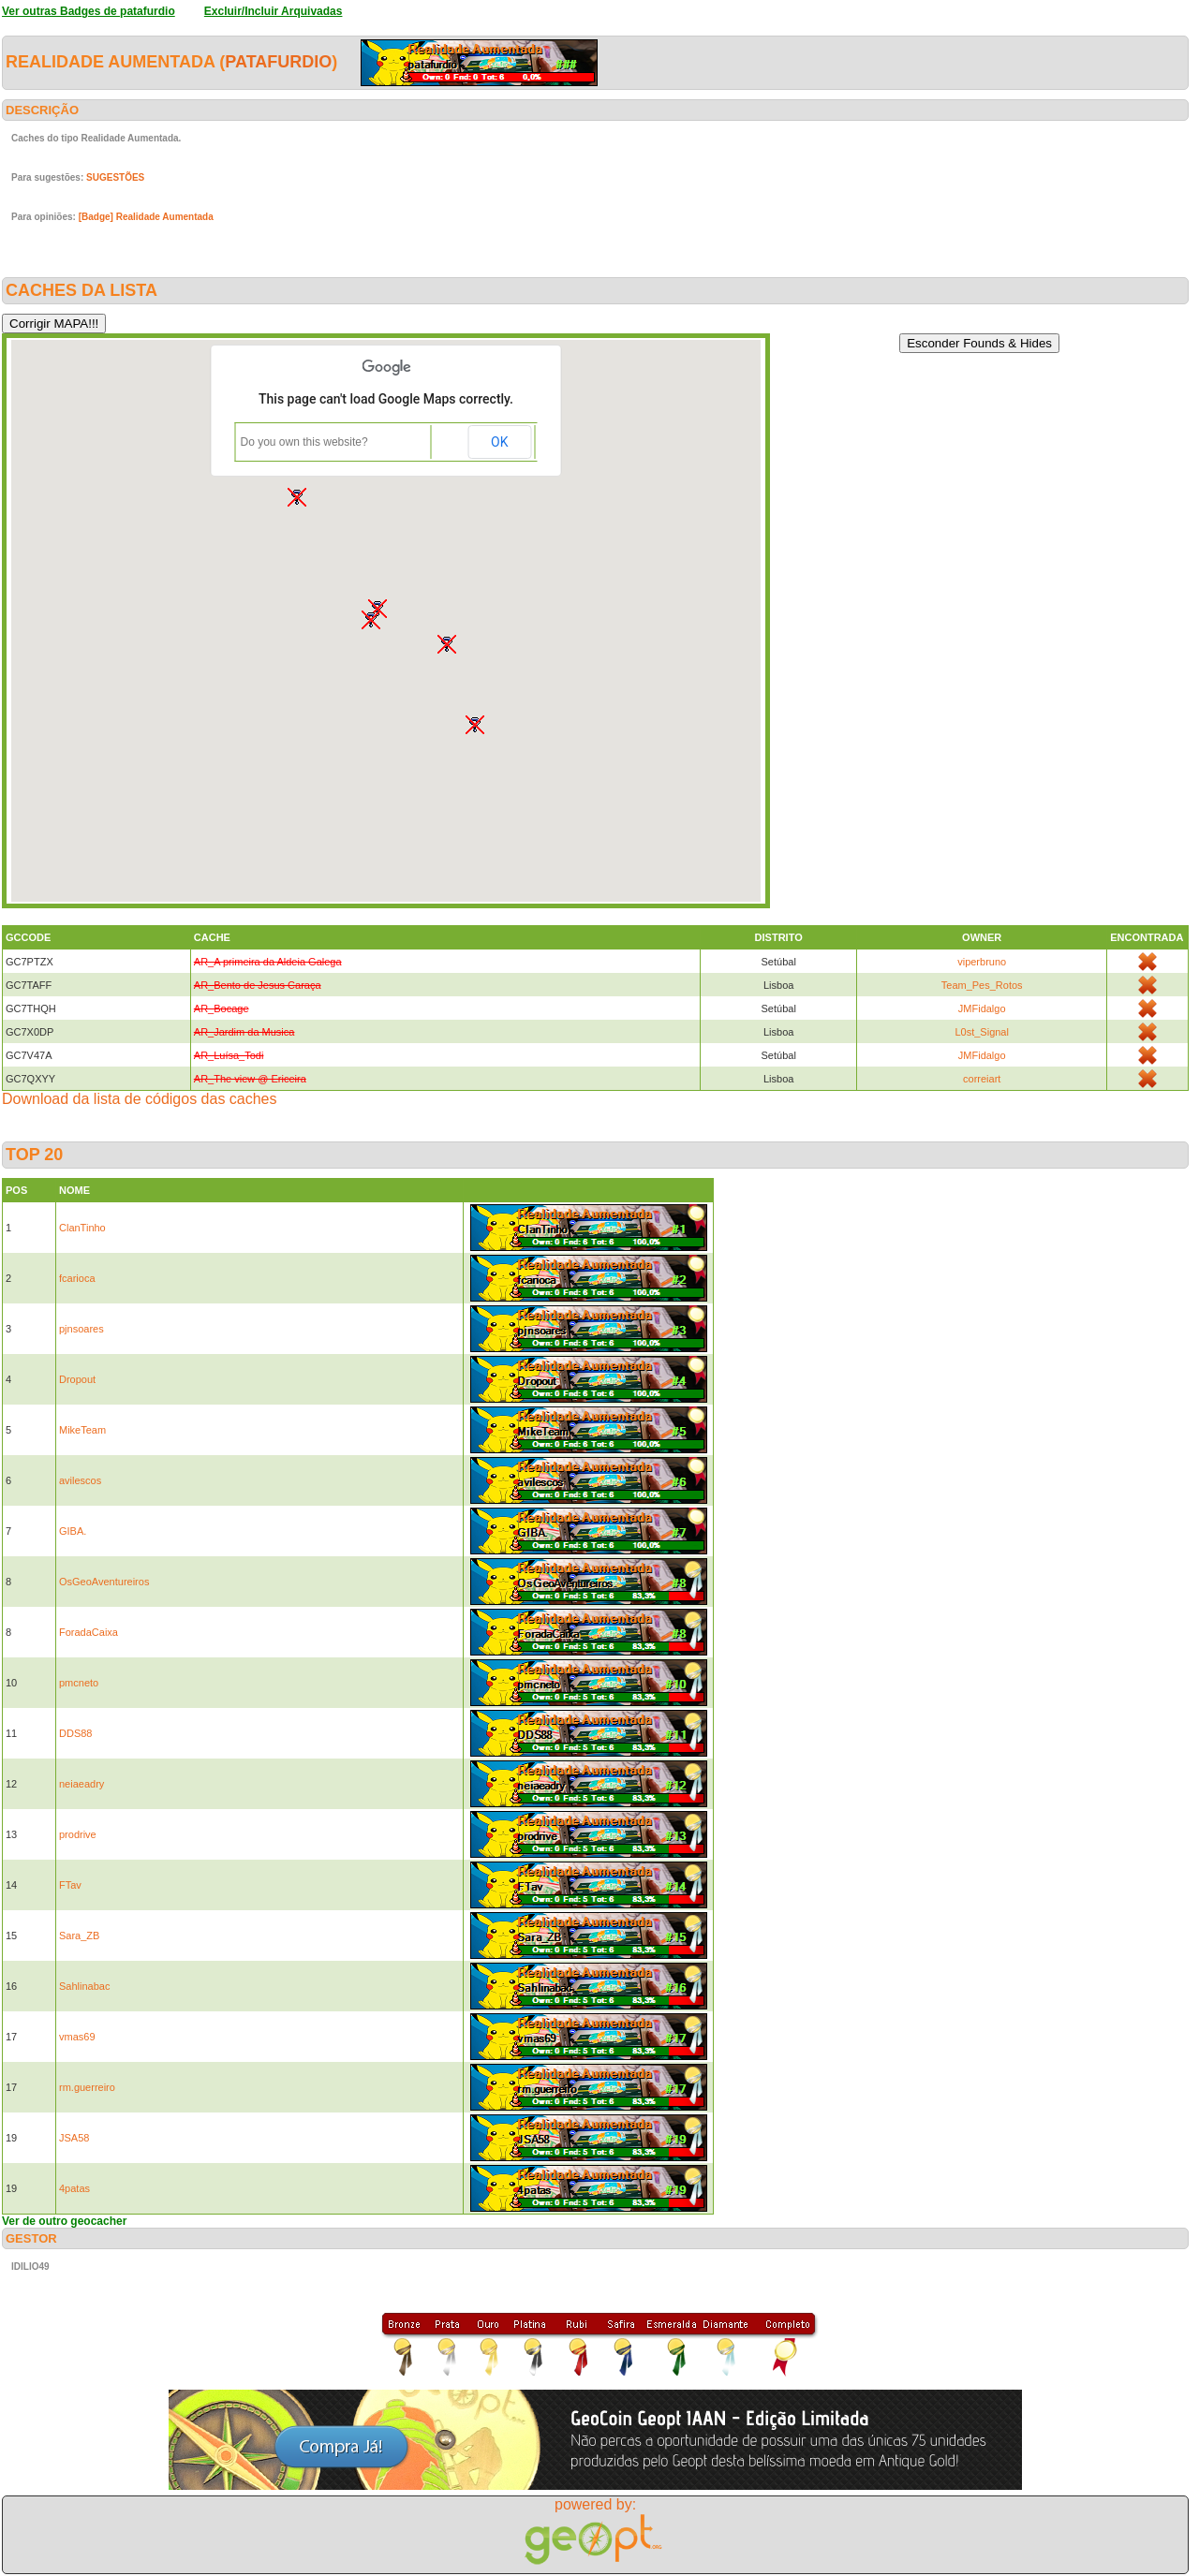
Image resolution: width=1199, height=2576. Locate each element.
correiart (981, 1078)
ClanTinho (82, 1227)
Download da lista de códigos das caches (139, 1099)
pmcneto (78, 1682)
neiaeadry (81, 1783)
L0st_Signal (982, 1032)
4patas (74, 2188)
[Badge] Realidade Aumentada (146, 217)
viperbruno (981, 961)
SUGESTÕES (115, 177)
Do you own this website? (304, 442)
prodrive (77, 1834)
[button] (446, 644)
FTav (70, 1885)
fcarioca (77, 1278)
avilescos (80, 1480)
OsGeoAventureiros (104, 1581)
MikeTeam (82, 1429)
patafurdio (278, 61)
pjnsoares (81, 1328)
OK (499, 441)
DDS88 (75, 1733)
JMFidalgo (982, 1008)
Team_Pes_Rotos (982, 985)
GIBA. (72, 1531)
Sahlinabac (84, 1986)
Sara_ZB (79, 1935)
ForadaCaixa (88, 1632)
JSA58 (74, 2137)
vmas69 (77, 2036)
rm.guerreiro (87, 2087)
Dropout (77, 1379)
